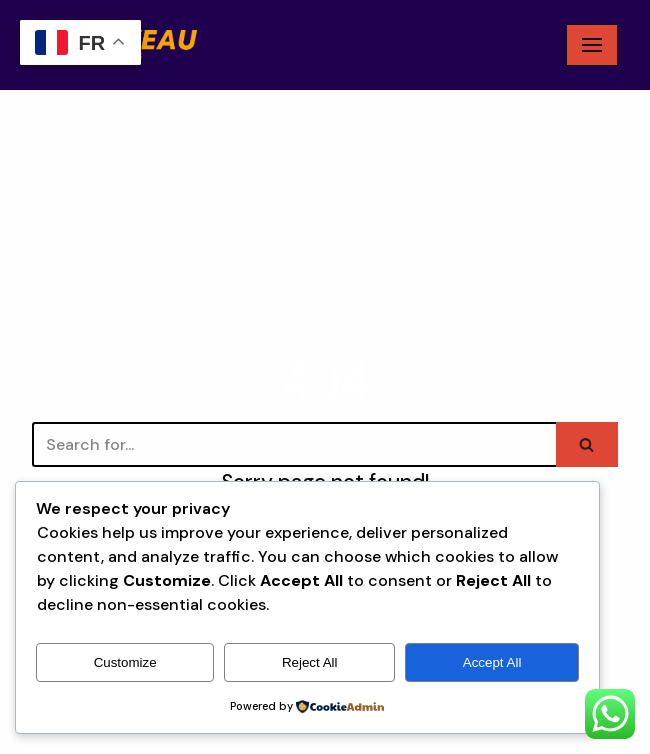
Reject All (310, 662)
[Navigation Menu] (592, 45)
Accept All (492, 662)
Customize (125, 662)
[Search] (294, 444)
